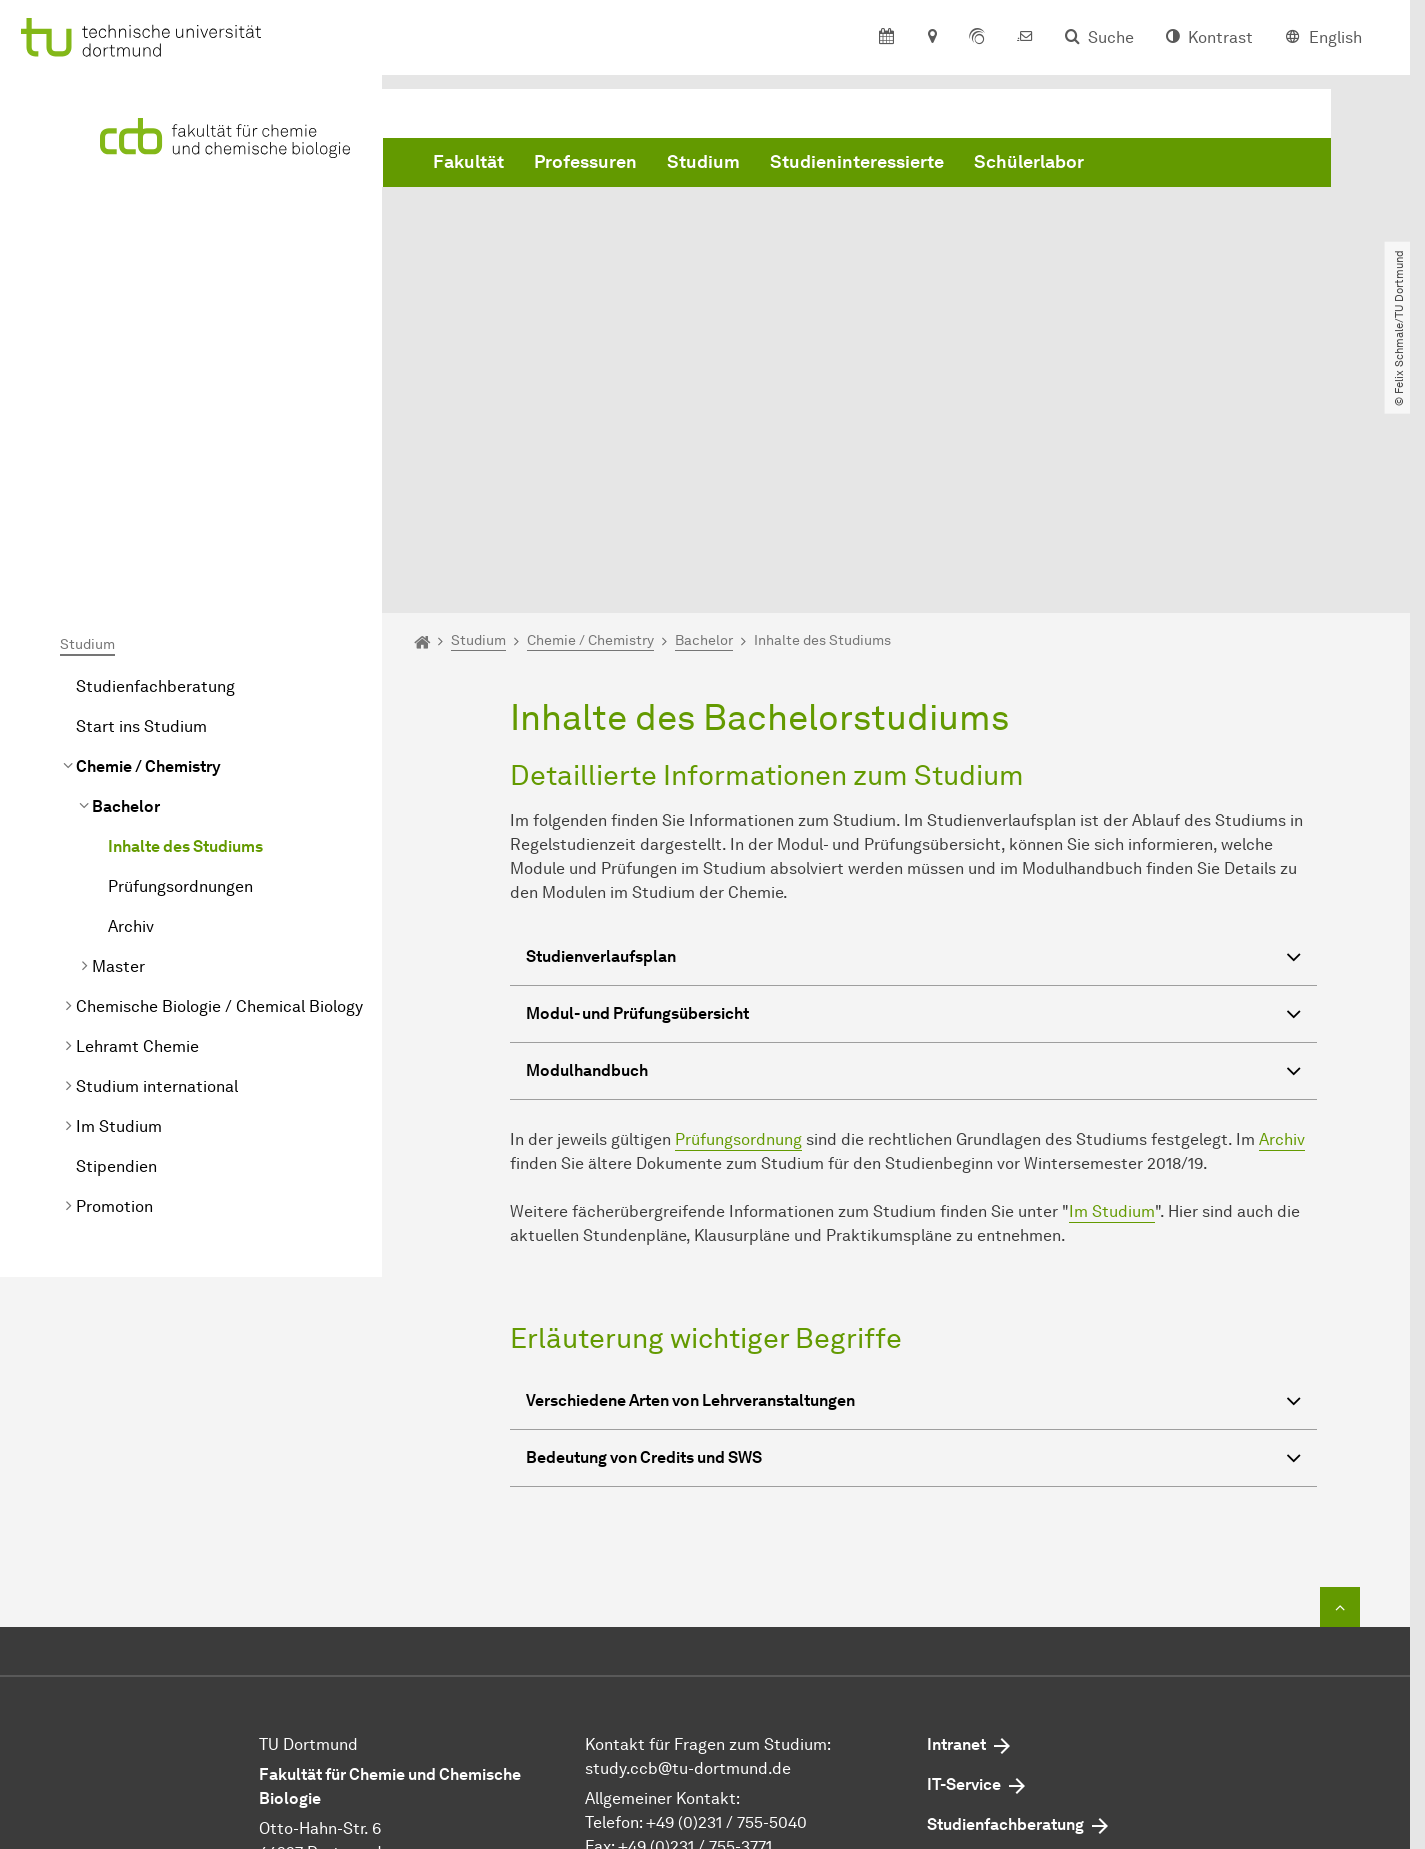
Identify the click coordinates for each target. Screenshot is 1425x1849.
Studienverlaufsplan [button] (913, 735)
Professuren (585, 163)
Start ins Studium (141, 501)
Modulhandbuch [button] (913, 849)
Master (118, 741)
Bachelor (126, 581)
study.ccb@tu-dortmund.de (688, 1543)
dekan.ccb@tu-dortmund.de (744, 1645)
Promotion (114, 981)
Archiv (131, 701)
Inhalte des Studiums (185, 621)
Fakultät (468, 163)
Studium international (157, 861)
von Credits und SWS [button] (913, 1235)
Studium (703, 163)
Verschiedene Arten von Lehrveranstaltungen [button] (913, 1178)
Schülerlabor (1029, 163)
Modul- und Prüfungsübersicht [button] (913, 792)
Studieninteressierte (857, 163)
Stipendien (116, 941)
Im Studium (119, 901)
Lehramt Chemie (137, 821)
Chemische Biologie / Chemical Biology (219, 781)
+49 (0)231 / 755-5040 (726, 1597)
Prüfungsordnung (738, 915)
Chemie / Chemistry (148, 541)
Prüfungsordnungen (180, 661)
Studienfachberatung (155, 461)
